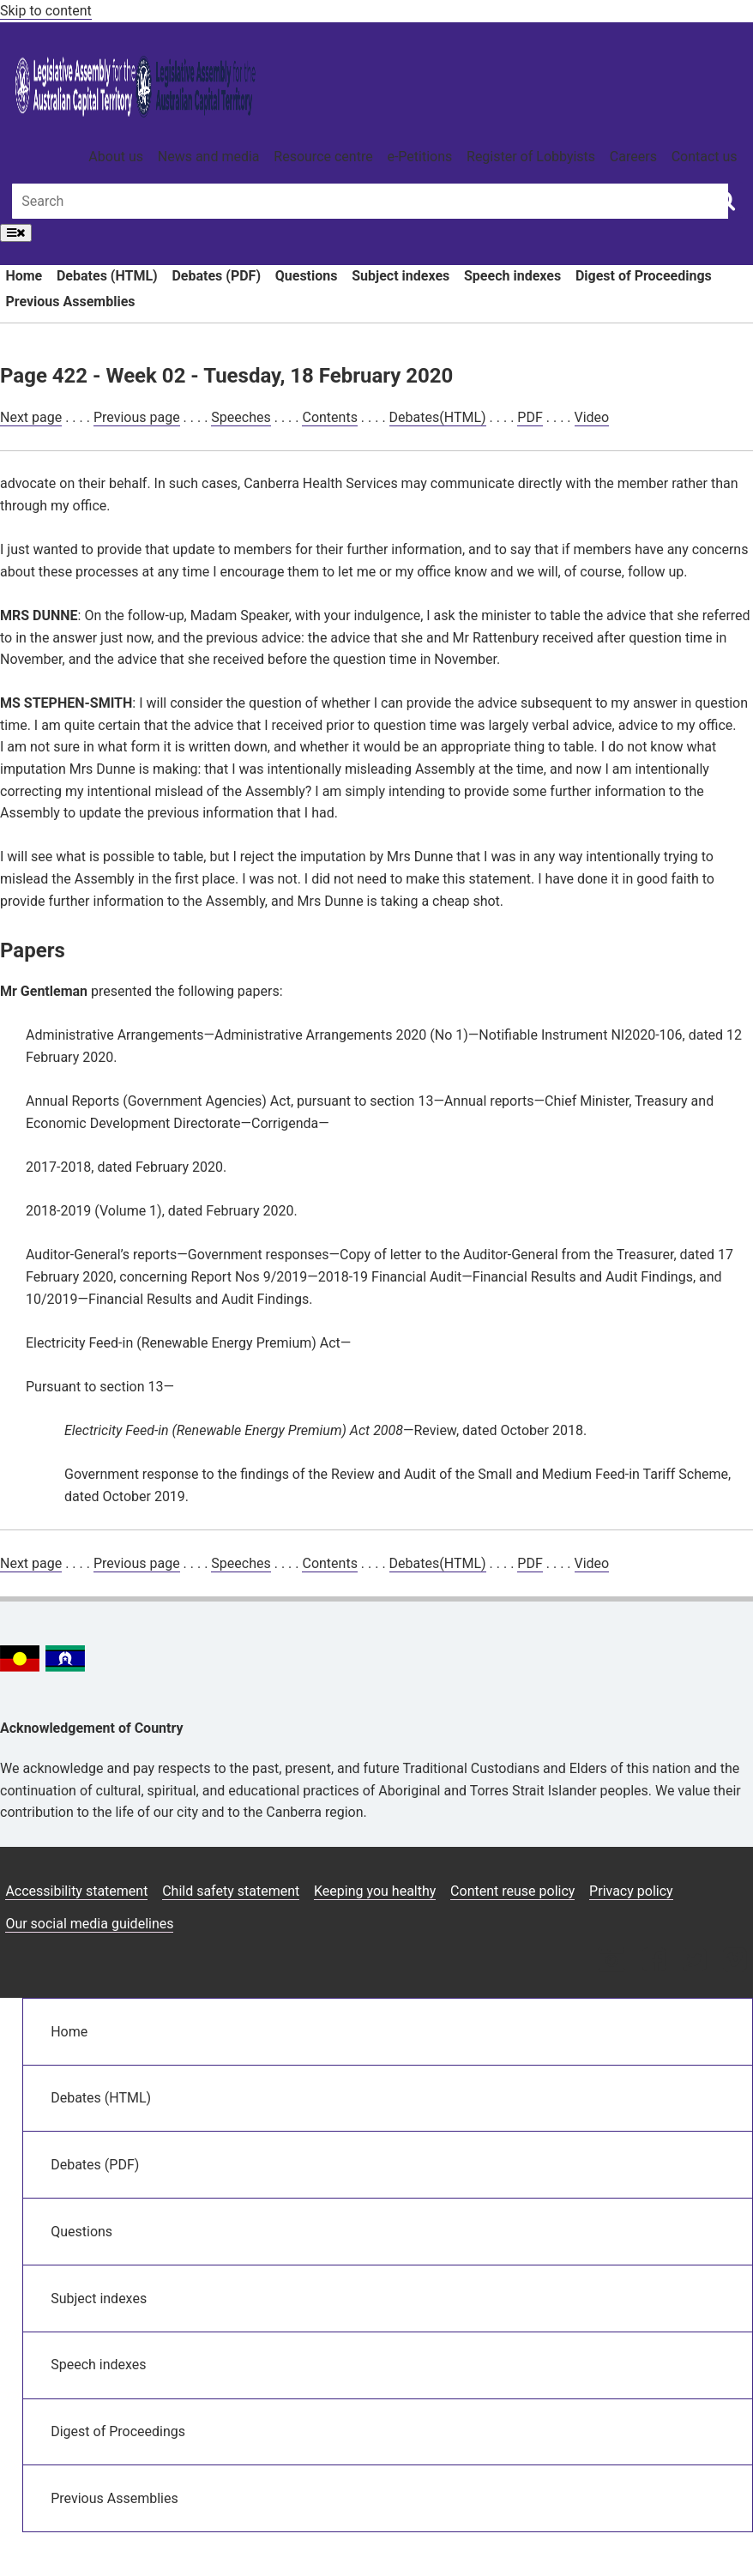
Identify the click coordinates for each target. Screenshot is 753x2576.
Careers (633, 156)
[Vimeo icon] (734, 1961)
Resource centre (323, 156)
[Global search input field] (370, 201)
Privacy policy (631, 1891)
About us (115, 156)
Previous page (136, 417)
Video (592, 417)
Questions (306, 276)
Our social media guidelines (89, 1923)
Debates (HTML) (107, 276)
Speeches (240, 417)
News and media (209, 156)
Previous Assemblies (70, 301)
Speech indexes (512, 276)
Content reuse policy (512, 1891)
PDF (529, 417)
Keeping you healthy (375, 1891)
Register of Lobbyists (531, 156)
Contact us (705, 156)
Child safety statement (230, 1891)
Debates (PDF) (216, 276)
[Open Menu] (16, 233)
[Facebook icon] (654, 1961)
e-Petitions (419, 156)
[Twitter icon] (694, 1961)
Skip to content (46, 11)
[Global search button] (725, 200)
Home (23, 276)
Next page (31, 417)
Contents (329, 417)
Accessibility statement (76, 1891)
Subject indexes (400, 276)
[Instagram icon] (611, 1961)
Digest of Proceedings (643, 276)
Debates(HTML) (437, 417)
